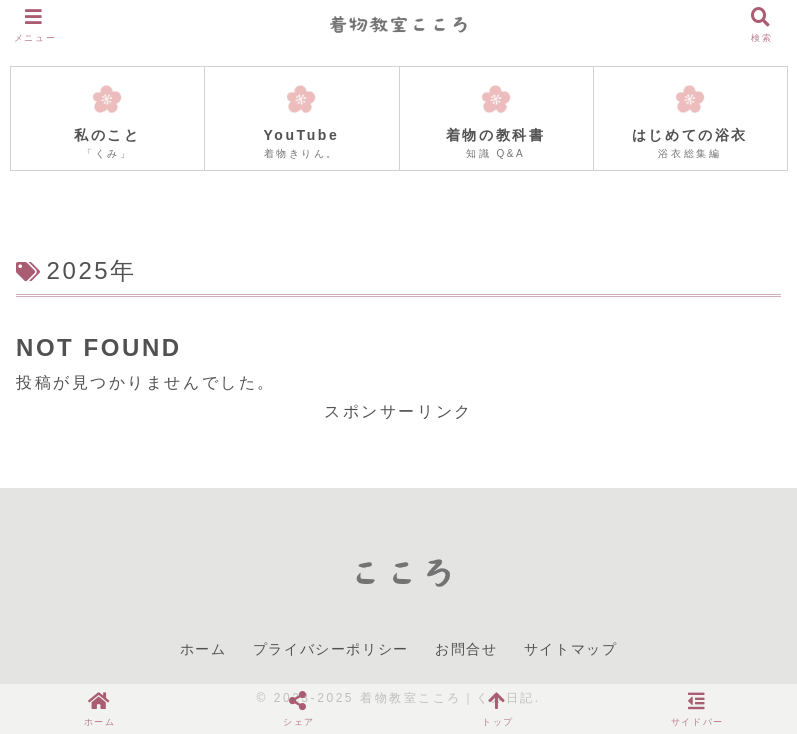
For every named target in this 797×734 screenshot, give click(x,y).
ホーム (203, 649)
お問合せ (466, 649)
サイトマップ (571, 649)
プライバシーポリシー (331, 649)
